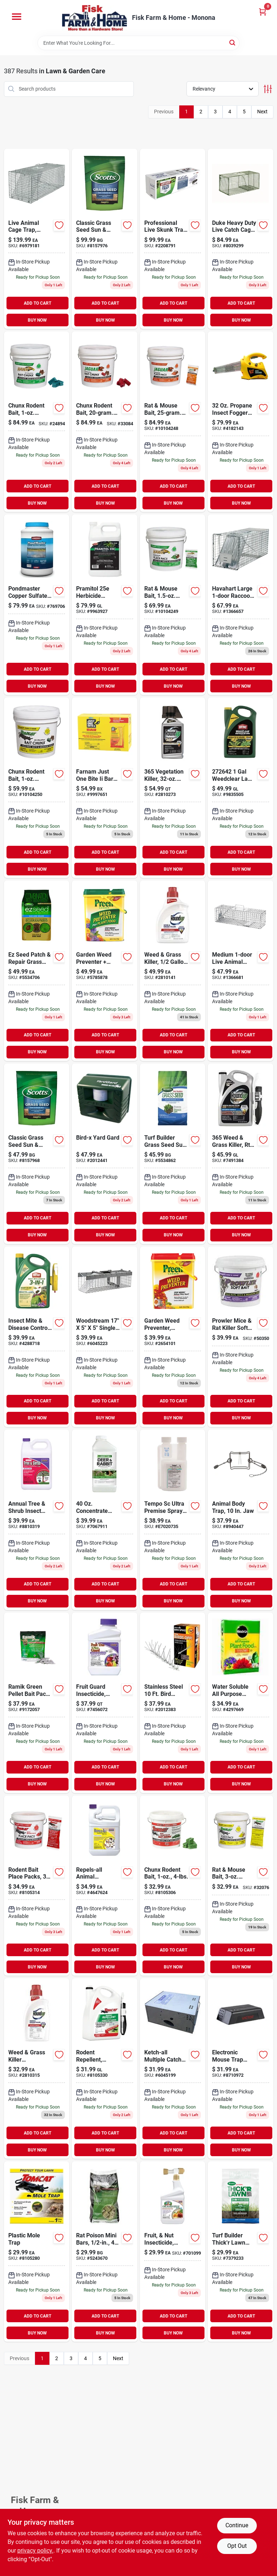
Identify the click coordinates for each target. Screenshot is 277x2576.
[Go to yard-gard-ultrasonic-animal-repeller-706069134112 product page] (104, 1153)
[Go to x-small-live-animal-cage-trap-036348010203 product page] (173, 2068)
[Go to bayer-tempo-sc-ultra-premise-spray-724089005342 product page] (173, 1520)
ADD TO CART (37, 303)
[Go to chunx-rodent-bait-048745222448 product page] (173, 1886)
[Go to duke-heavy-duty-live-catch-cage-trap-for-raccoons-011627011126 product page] (240, 239)
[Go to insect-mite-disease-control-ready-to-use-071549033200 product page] (37, 1336)
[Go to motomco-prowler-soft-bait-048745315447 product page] (240, 1336)
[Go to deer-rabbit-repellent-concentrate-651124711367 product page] (104, 1520)
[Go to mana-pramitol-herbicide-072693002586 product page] (104, 604)
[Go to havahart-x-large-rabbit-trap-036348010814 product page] (37, 239)
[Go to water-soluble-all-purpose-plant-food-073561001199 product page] (240, 1703)
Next (262, 111)
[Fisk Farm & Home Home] (94, 18)
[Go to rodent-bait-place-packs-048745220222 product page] (37, 1886)
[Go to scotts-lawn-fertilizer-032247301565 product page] (240, 2251)
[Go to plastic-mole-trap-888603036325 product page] (37, 2251)
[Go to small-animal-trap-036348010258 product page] (104, 1336)
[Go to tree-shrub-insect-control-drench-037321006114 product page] (37, 1520)
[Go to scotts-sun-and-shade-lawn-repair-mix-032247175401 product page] (37, 970)
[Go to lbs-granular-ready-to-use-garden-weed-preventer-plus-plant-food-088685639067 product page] (104, 970)
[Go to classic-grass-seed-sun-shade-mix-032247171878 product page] (104, 239)
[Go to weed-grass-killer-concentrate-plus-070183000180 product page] (173, 970)
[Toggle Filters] (268, 89)
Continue (236, 2525)
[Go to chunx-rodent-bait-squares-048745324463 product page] (37, 787)
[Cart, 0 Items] (262, 12)
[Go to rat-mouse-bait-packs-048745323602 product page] (240, 1886)
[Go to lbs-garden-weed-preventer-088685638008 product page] (173, 1336)
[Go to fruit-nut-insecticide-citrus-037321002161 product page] (173, 2251)
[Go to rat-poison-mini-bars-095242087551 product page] (104, 2251)
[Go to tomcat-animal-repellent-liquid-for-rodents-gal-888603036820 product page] (104, 2068)
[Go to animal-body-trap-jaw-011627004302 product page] (240, 1520)
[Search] (233, 42)
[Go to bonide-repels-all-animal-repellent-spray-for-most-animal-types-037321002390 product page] (104, 1886)
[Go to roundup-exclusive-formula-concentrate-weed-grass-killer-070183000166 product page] (37, 2068)
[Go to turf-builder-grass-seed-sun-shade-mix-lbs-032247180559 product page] (173, 1153)
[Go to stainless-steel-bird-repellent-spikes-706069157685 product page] (173, 1703)
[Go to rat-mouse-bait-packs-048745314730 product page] (173, 421)
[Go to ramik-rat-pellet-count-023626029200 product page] (37, 1703)
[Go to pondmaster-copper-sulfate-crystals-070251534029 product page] (37, 604)
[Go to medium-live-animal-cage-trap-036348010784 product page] (240, 970)
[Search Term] (138, 43)
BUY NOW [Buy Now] (37, 320)
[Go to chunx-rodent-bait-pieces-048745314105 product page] (104, 421)
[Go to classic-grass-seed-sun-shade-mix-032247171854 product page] (37, 1153)
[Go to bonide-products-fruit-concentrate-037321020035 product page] (104, 1703)
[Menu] (16, 16)
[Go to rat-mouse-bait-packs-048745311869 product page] (173, 604)
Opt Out (237, 2545)
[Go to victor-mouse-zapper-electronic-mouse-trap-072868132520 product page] (240, 2068)
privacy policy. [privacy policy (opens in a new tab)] (35, 2550)
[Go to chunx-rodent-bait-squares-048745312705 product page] (37, 421)
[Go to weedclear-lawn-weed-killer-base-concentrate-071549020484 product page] (240, 787)
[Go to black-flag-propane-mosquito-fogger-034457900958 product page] (240, 421)
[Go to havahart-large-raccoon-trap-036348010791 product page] (240, 604)
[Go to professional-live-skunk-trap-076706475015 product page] (173, 239)
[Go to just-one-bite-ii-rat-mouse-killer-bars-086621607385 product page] (104, 787)
